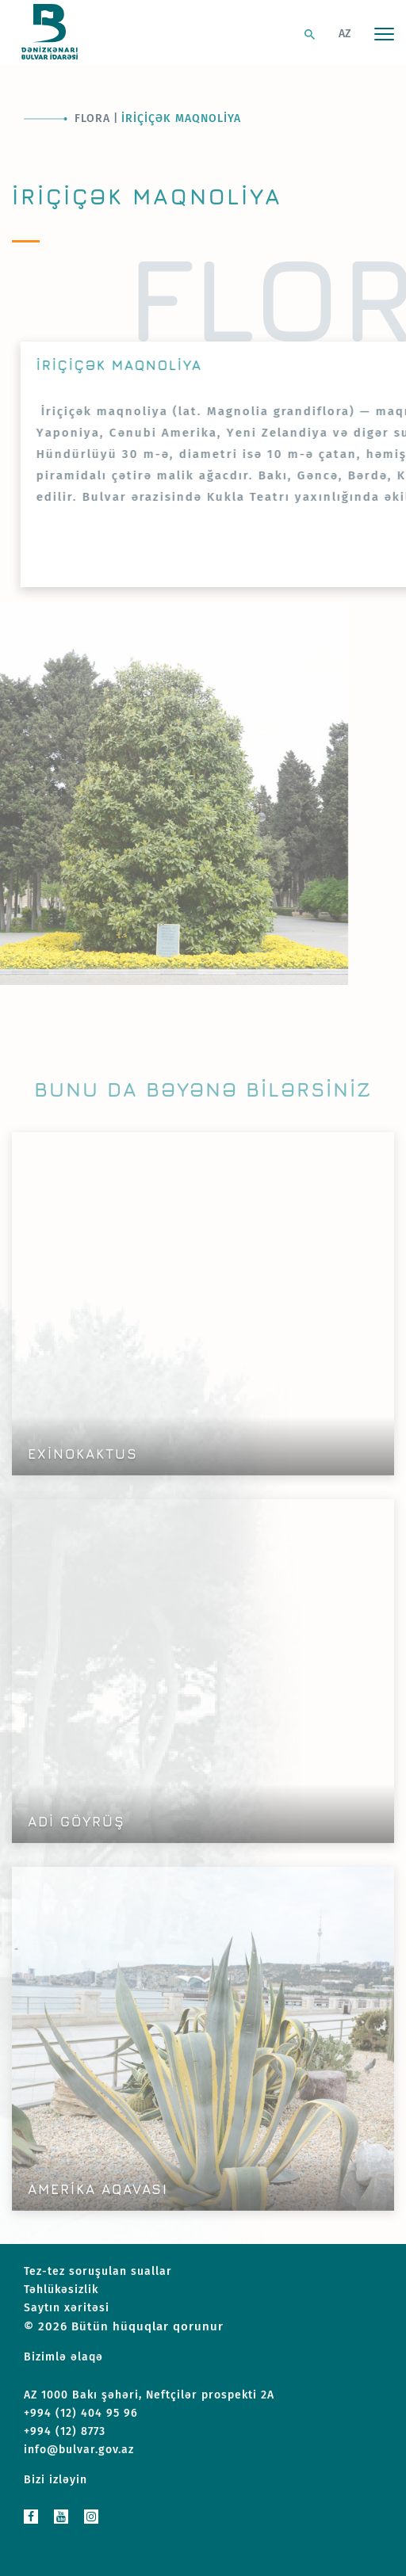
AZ (344, 33)
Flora (92, 118)
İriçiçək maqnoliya (181, 118)
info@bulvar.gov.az (79, 2449)
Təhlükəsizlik (61, 2289)
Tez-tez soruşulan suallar (98, 2271)
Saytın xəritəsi (66, 2308)
